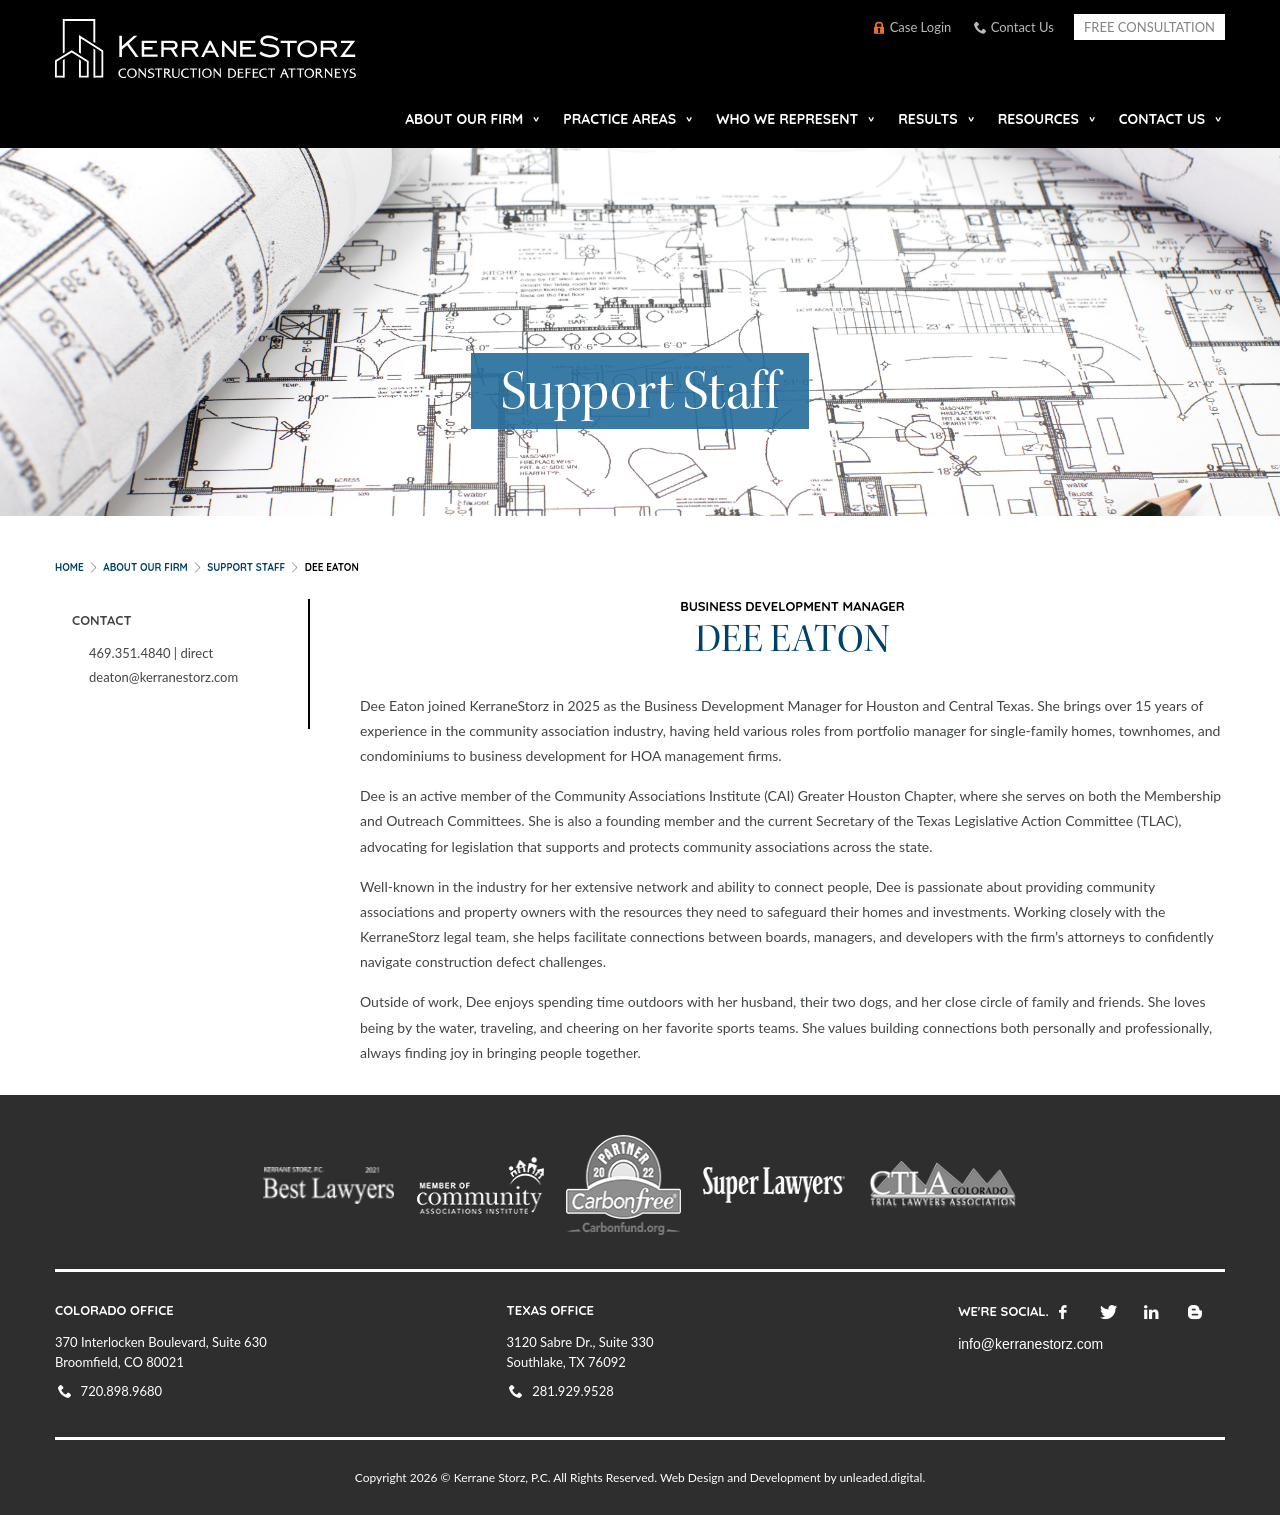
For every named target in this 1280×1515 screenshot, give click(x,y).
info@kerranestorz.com (1030, 1344)
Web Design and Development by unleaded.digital (791, 1477)
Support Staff (246, 567)
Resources (1038, 119)
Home (69, 567)
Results (927, 119)
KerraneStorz (258, 54)
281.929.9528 (573, 1391)
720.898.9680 (122, 1391)
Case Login (921, 27)
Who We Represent (787, 119)
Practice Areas (619, 119)
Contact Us (1022, 27)
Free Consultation (1149, 27)
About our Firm (464, 119)
